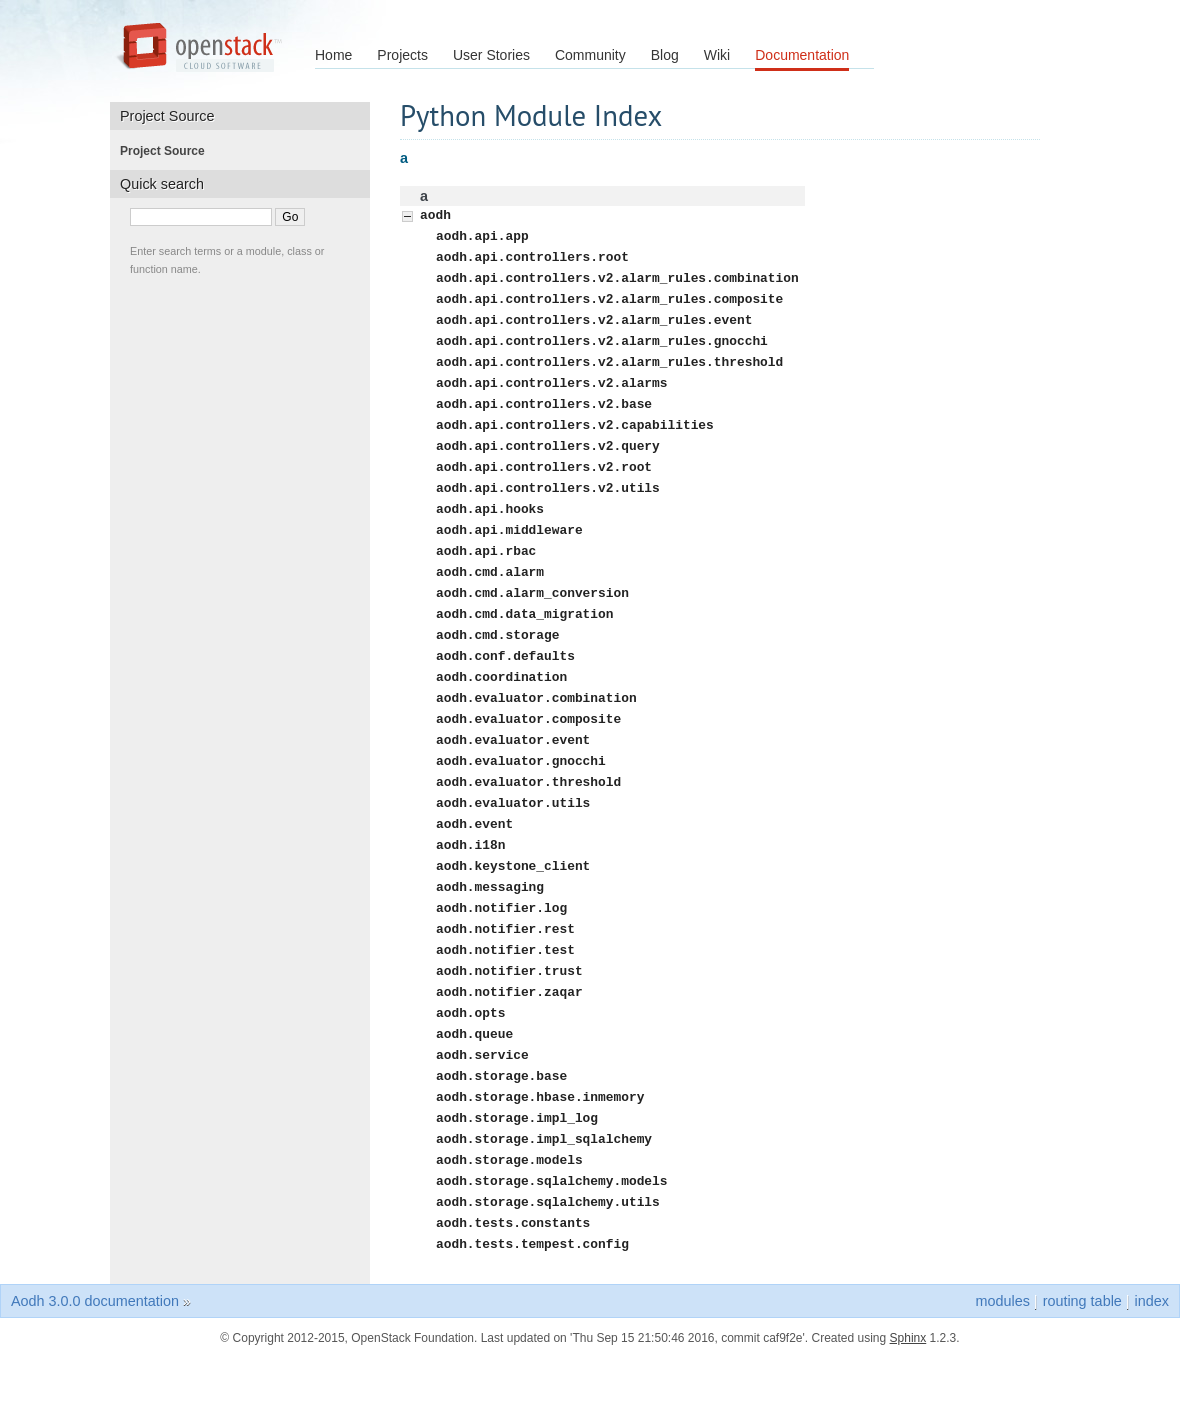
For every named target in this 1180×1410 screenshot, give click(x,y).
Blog (665, 55)
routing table (1082, 1353)
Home (333, 55)
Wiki (717, 55)
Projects (402, 55)
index (1152, 1353)
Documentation (802, 55)
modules (1002, 1353)
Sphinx (908, 1390)
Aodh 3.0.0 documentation (95, 1353)
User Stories (491, 55)
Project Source (168, 151)
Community (590, 55)
